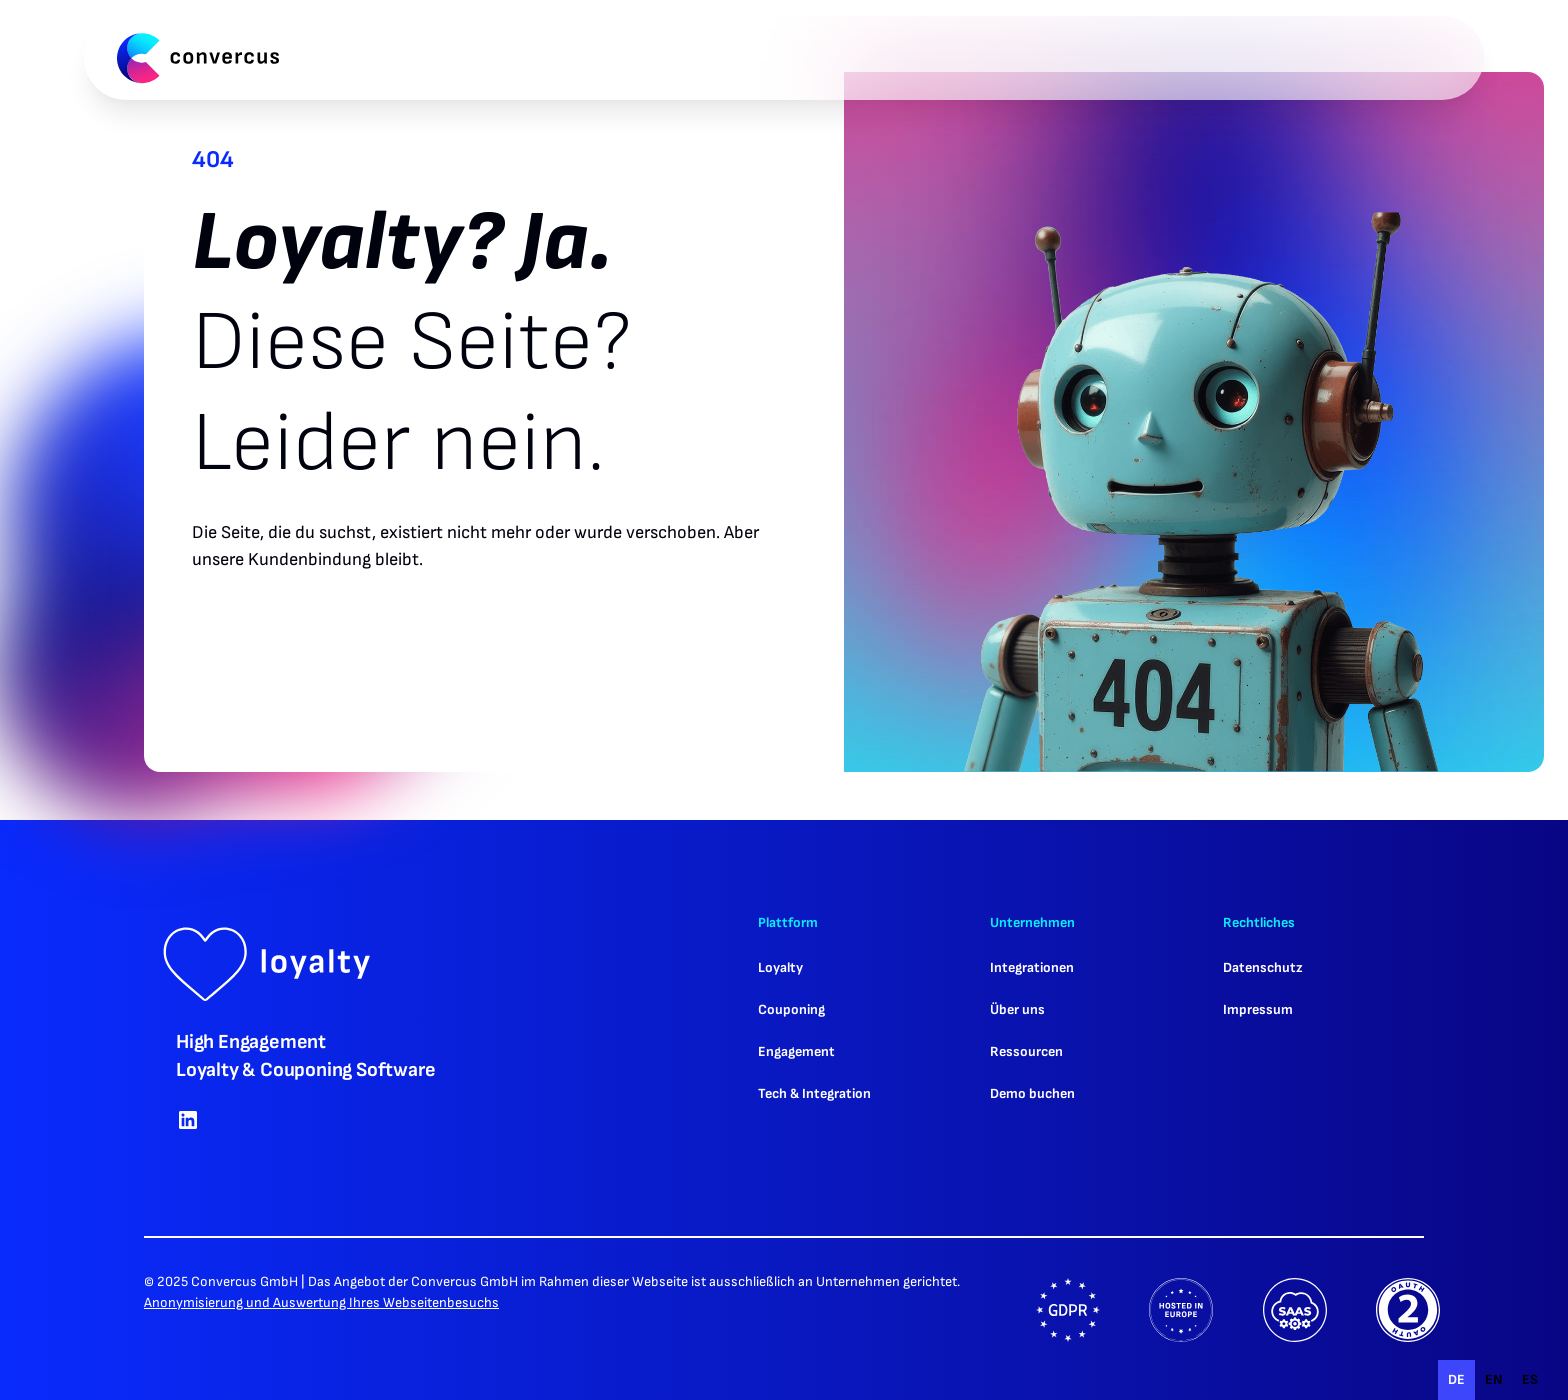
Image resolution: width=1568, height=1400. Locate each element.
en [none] (1493, 1379)
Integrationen (1032, 967)
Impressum (1258, 1009)
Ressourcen (1026, 1051)
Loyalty (780, 967)
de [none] (1456, 1379)
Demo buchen (1032, 1093)
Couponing (791, 1009)
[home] (198, 58)
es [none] (1530, 1379)
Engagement (796, 1051)
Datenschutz (1263, 967)
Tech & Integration (814, 1093)
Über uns (1017, 1009)
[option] (1493, 1380)
